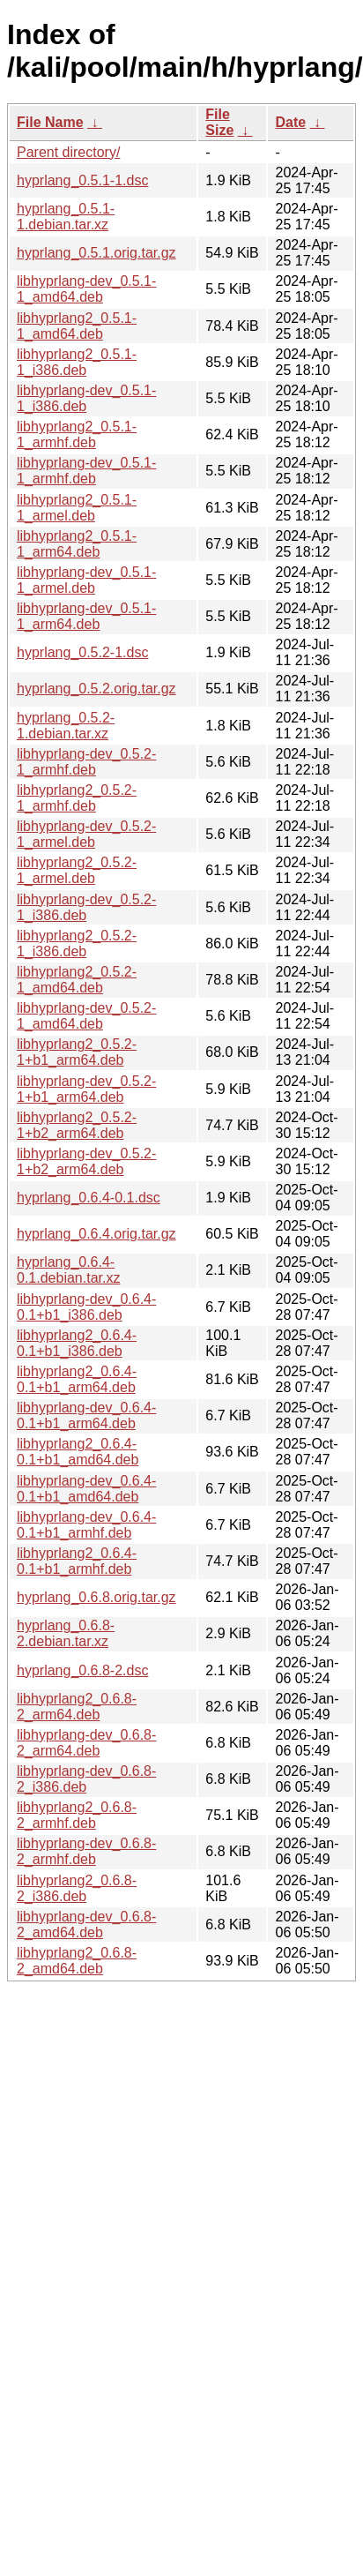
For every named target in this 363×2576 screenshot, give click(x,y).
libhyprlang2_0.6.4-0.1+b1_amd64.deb (77, 1451)
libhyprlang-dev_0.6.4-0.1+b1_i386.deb (86, 1307)
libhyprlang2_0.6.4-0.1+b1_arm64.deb (77, 1379)
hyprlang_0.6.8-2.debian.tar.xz (66, 1633)
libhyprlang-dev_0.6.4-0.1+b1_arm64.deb (86, 1415)
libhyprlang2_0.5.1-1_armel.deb (77, 507)
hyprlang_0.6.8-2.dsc (82, 1670)
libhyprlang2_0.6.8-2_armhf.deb (77, 1815)
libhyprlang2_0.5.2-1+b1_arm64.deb (77, 1052)
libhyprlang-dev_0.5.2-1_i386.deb (86, 907)
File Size (219, 122)
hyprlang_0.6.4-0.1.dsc (88, 1197)
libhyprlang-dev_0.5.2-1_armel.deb (86, 834)
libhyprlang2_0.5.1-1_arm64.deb (77, 543)
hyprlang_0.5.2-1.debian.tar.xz (66, 725)
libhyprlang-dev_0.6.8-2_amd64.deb (86, 1924)
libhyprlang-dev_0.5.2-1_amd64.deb (86, 1015)
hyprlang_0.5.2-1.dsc (82, 652)
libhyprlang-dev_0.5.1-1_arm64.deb (86, 616)
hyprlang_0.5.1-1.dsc (82, 180)
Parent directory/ (68, 152)
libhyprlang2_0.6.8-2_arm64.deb (77, 1706)
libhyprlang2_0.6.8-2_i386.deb (77, 1888)
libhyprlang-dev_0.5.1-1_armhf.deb (86, 470)
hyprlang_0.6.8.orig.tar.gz (96, 1597)
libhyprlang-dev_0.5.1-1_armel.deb (86, 580)
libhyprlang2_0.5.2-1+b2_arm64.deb (77, 1125)
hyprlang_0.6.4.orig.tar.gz (96, 1233)
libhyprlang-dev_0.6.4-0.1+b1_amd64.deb (86, 1488)
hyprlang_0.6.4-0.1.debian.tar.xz (68, 1269)
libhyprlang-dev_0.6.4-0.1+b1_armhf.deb (86, 1524)
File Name (50, 122)
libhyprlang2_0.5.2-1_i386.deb (77, 943)
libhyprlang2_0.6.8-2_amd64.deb (77, 1960)
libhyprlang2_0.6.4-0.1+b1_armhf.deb (77, 1561)
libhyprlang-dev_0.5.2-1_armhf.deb (86, 761)
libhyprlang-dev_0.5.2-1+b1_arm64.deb (86, 1089)
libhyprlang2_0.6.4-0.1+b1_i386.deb (77, 1343)
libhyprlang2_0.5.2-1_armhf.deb (77, 798)
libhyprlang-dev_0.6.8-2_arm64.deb (86, 1742)
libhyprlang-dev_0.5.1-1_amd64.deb (86, 288)
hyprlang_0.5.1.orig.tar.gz (96, 252)
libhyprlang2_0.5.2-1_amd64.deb (77, 979)
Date (290, 122)
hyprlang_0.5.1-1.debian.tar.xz (66, 216)
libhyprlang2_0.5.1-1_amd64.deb (77, 326)
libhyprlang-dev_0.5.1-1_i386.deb (86, 398)
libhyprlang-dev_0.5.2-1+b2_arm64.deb (86, 1161)
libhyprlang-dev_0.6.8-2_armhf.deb (86, 1851)
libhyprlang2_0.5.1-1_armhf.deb (77, 434)
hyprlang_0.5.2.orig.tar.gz (96, 688)
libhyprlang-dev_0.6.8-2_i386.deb (86, 1779)
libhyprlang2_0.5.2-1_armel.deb (77, 870)
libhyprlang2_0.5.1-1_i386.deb (77, 362)
